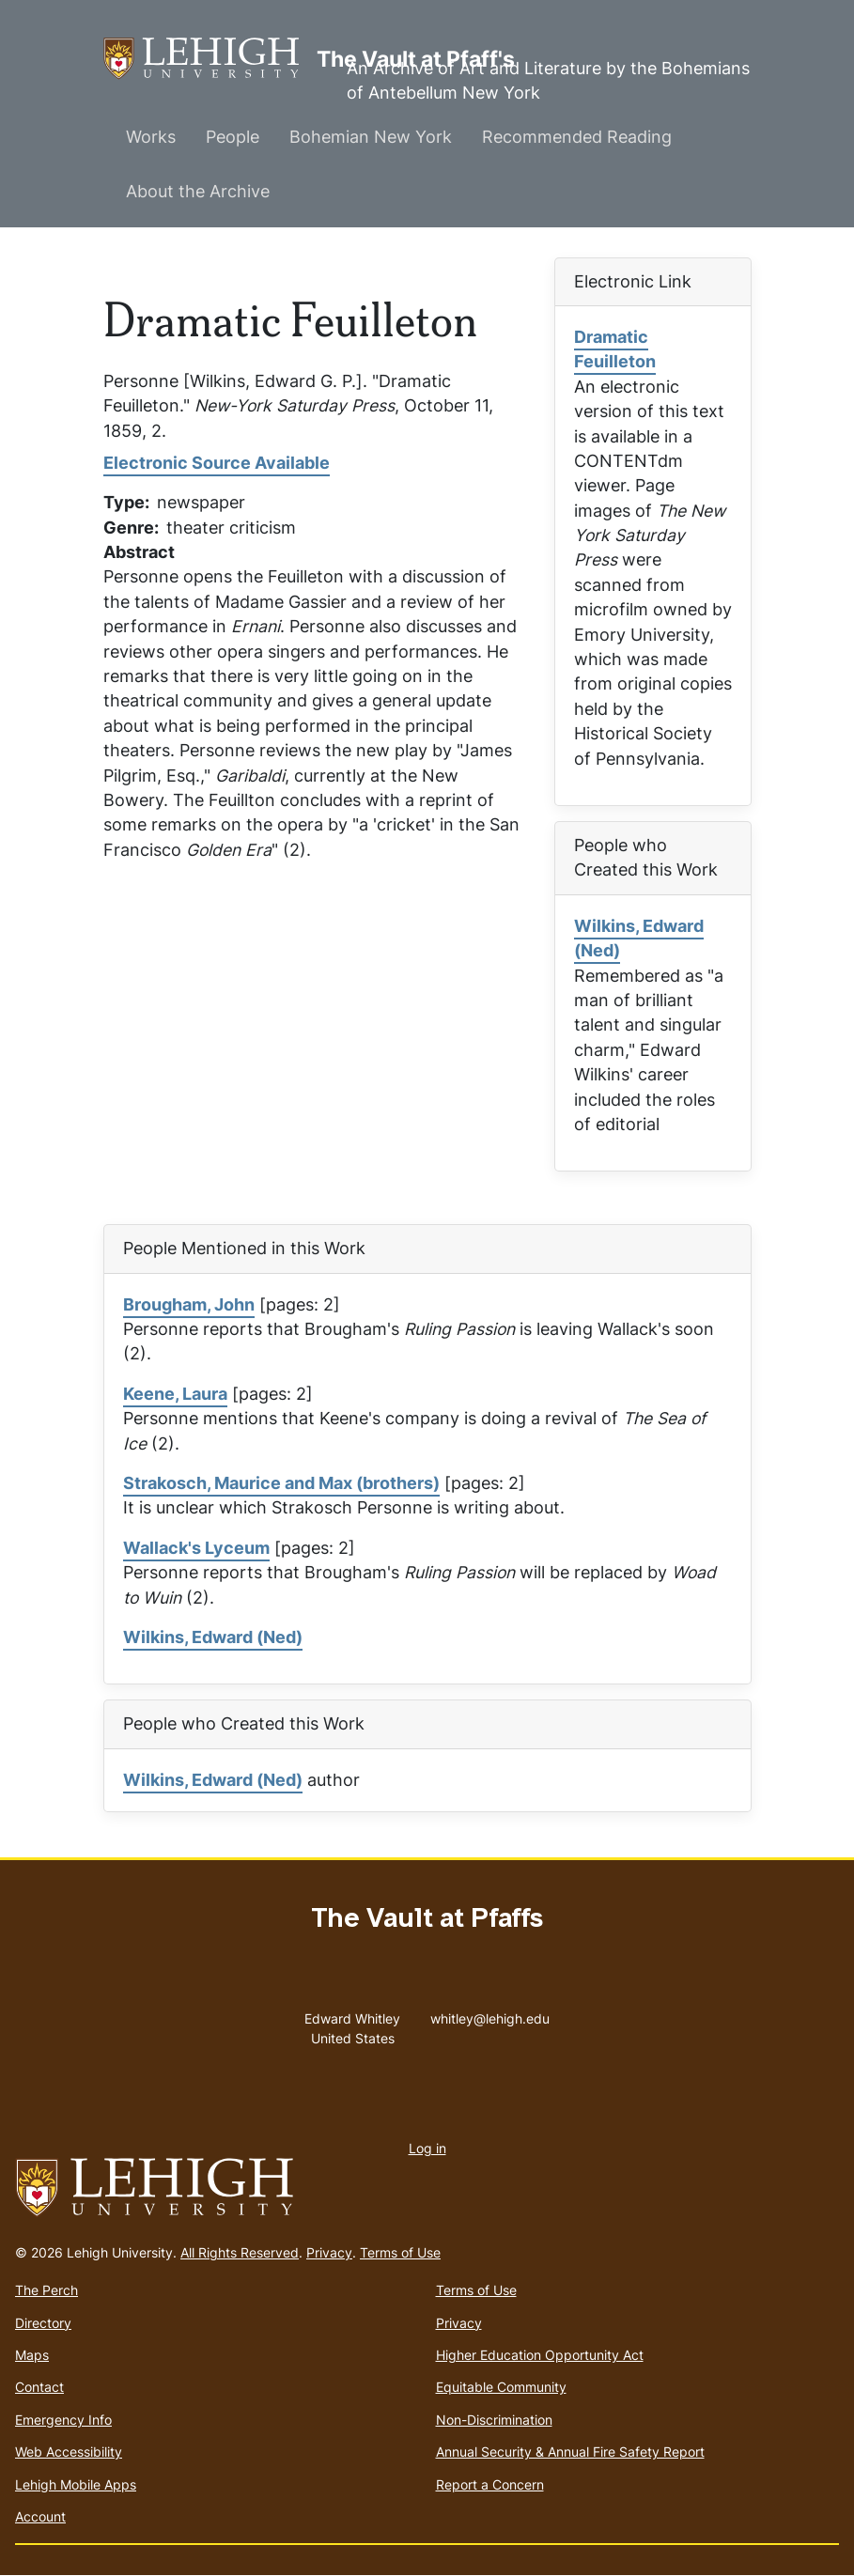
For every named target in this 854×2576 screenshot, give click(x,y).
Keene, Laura (175, 1393)
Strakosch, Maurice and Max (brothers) (281, 1483)
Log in (427, 2148)
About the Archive (198, 191)
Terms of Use (400, 2252)
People (232, 136)
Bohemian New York (370, 136)
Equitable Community (501, 2387)
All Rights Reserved (239, 2252)
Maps (32, 2355)
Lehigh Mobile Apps (75, 2484)
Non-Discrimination (494, 2420)
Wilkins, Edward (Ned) (639, 938)
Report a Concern (490, 2484)
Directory (43, 2323)
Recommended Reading (577, 136)
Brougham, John (189, 1304)
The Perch (46, 2290)
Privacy (329, 2252)
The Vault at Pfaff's (210, 59)
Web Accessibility (68, 2451)
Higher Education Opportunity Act (540, 2355)
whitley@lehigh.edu (490, 2014)
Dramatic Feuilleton (615, 349)
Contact (39, 2387)
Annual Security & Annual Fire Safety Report (570, 2451)
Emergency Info (63, 2420)
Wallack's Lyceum (196, 1548)
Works (151, 136)
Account (40, 2516)
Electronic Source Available (216, 462)
